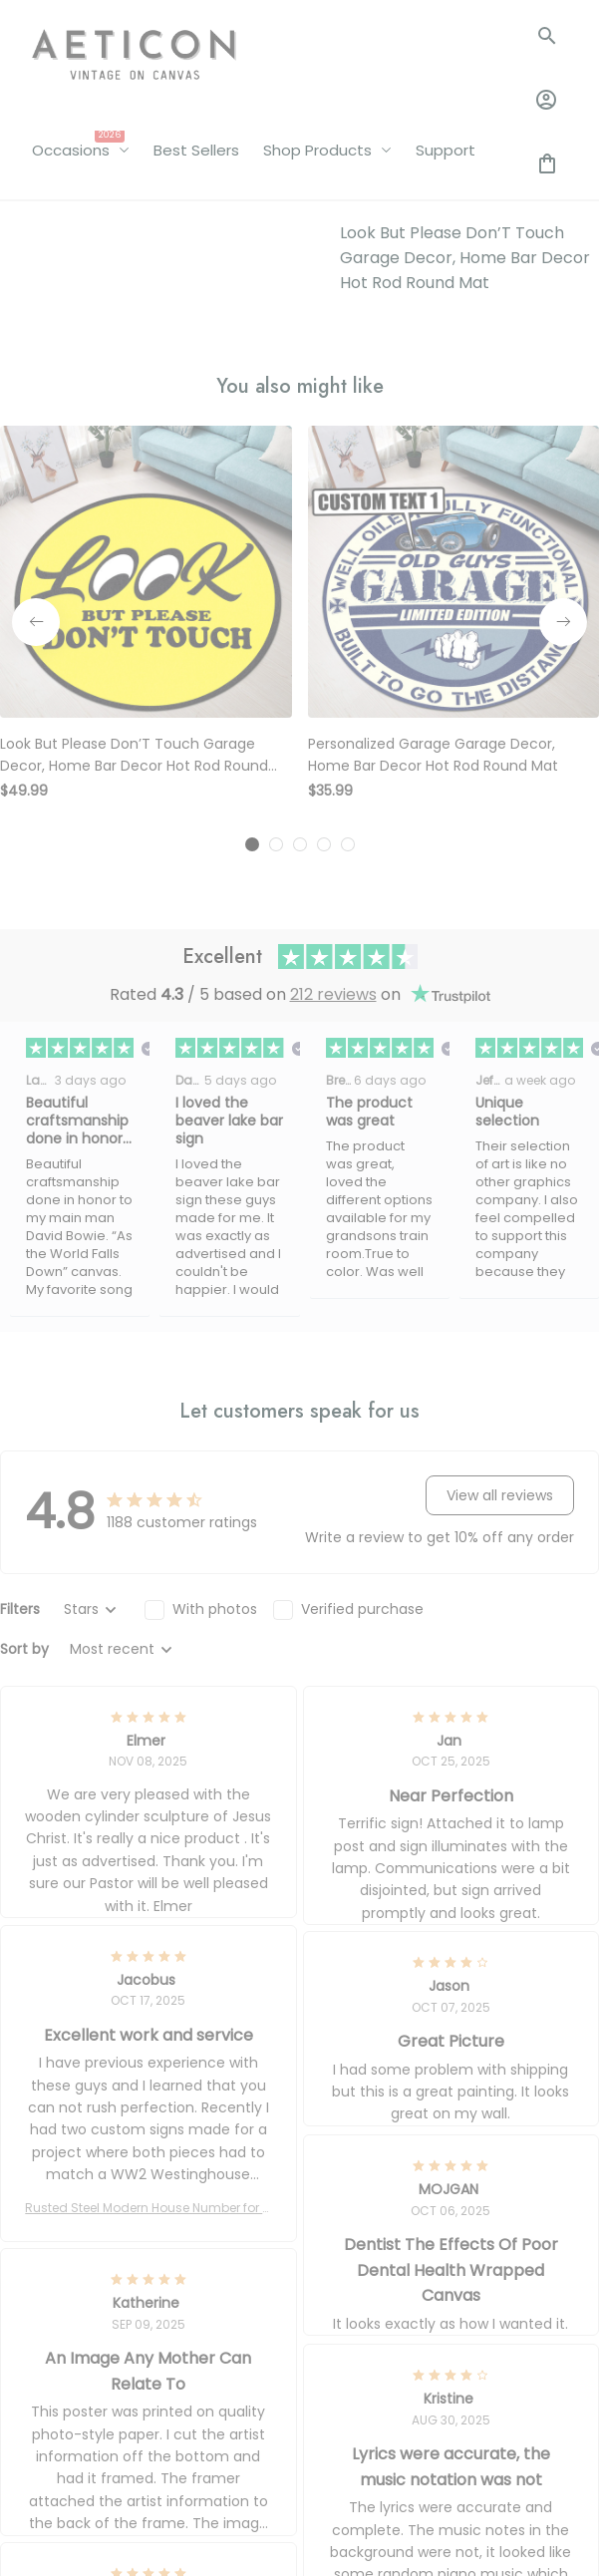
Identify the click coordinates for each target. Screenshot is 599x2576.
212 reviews (333, 994)
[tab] (252, 844)
